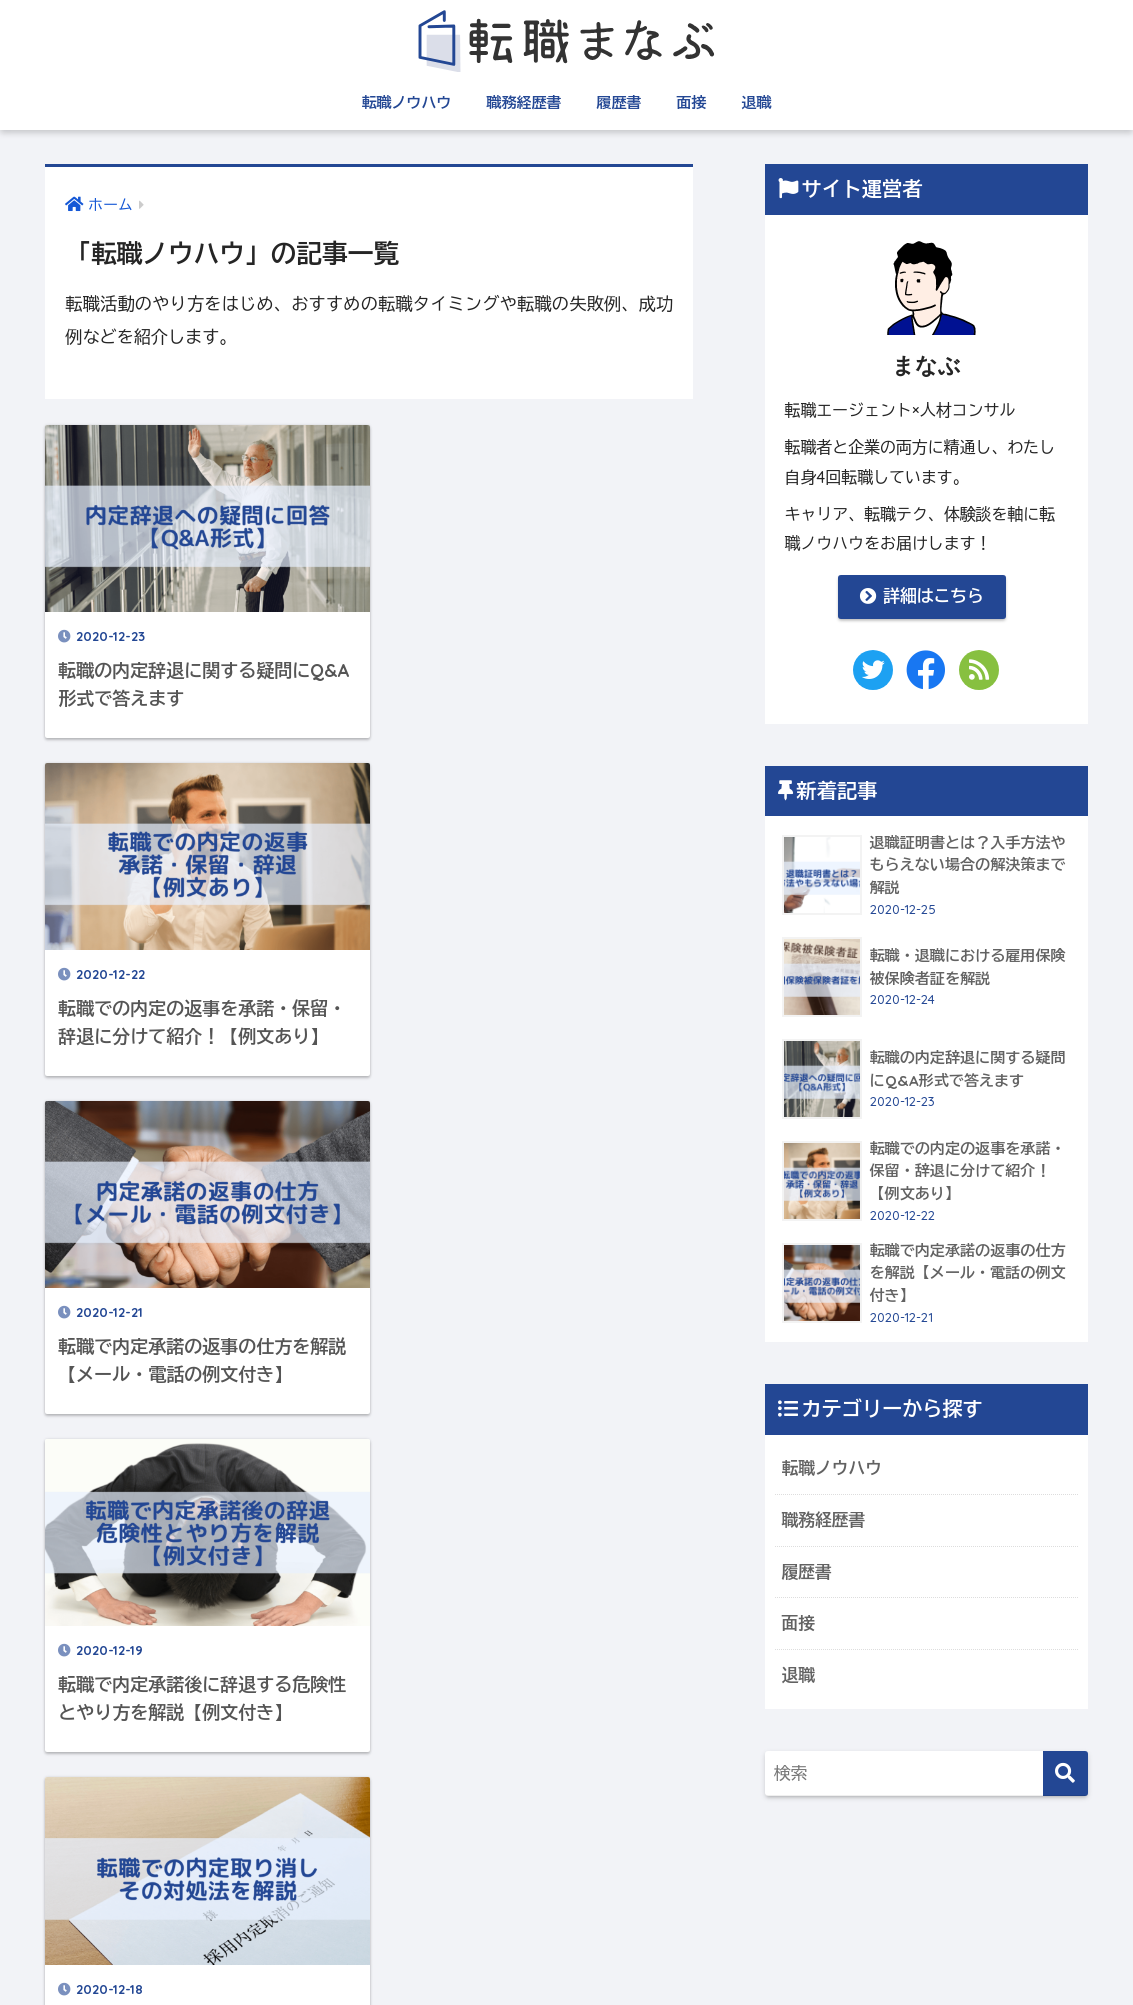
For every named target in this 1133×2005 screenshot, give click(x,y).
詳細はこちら (922, 595)
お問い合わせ (779, 1951)
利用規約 (530, 1951)
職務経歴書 (523, 102)
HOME (566, 1909)
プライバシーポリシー (647, 1951)
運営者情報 (346, 1951)
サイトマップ (441, 1951)
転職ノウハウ (406, 102)
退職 (756, 102)
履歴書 (618, 102)
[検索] (1065, 1773)
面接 (691, 102)
